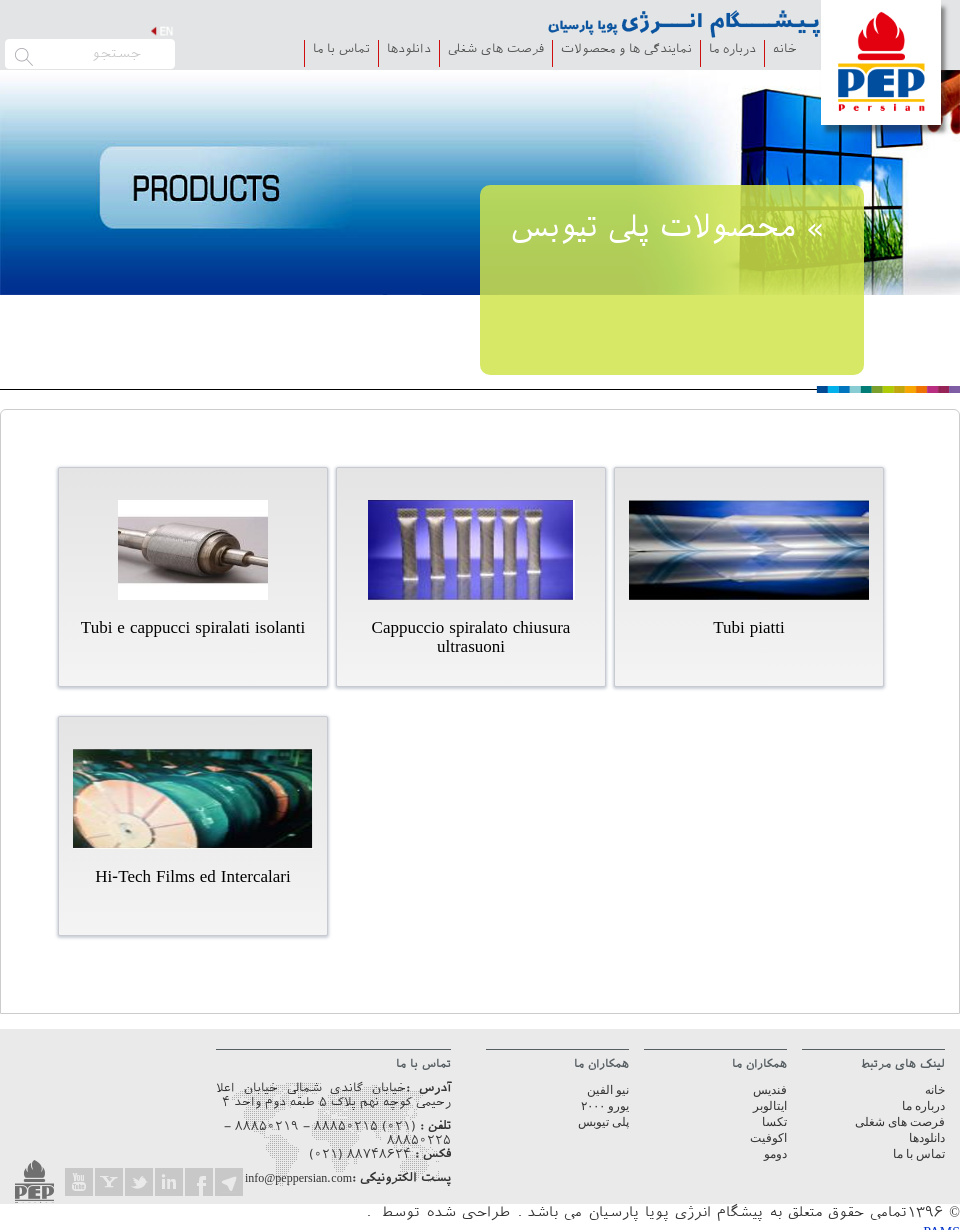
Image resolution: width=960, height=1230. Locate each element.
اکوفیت (768, 1138)
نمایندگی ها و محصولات (626, 50)
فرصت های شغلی (496, 50)
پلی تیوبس (603, 1122)
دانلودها (409, 50)
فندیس (770, 1090)
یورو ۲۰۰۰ (605, 1106)
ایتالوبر (770, 1106)
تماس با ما (341, 50)
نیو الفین (608, 1090)
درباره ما (732, 50)
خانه (785, 50)
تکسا (774, 1122)
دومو (775, 1154)
